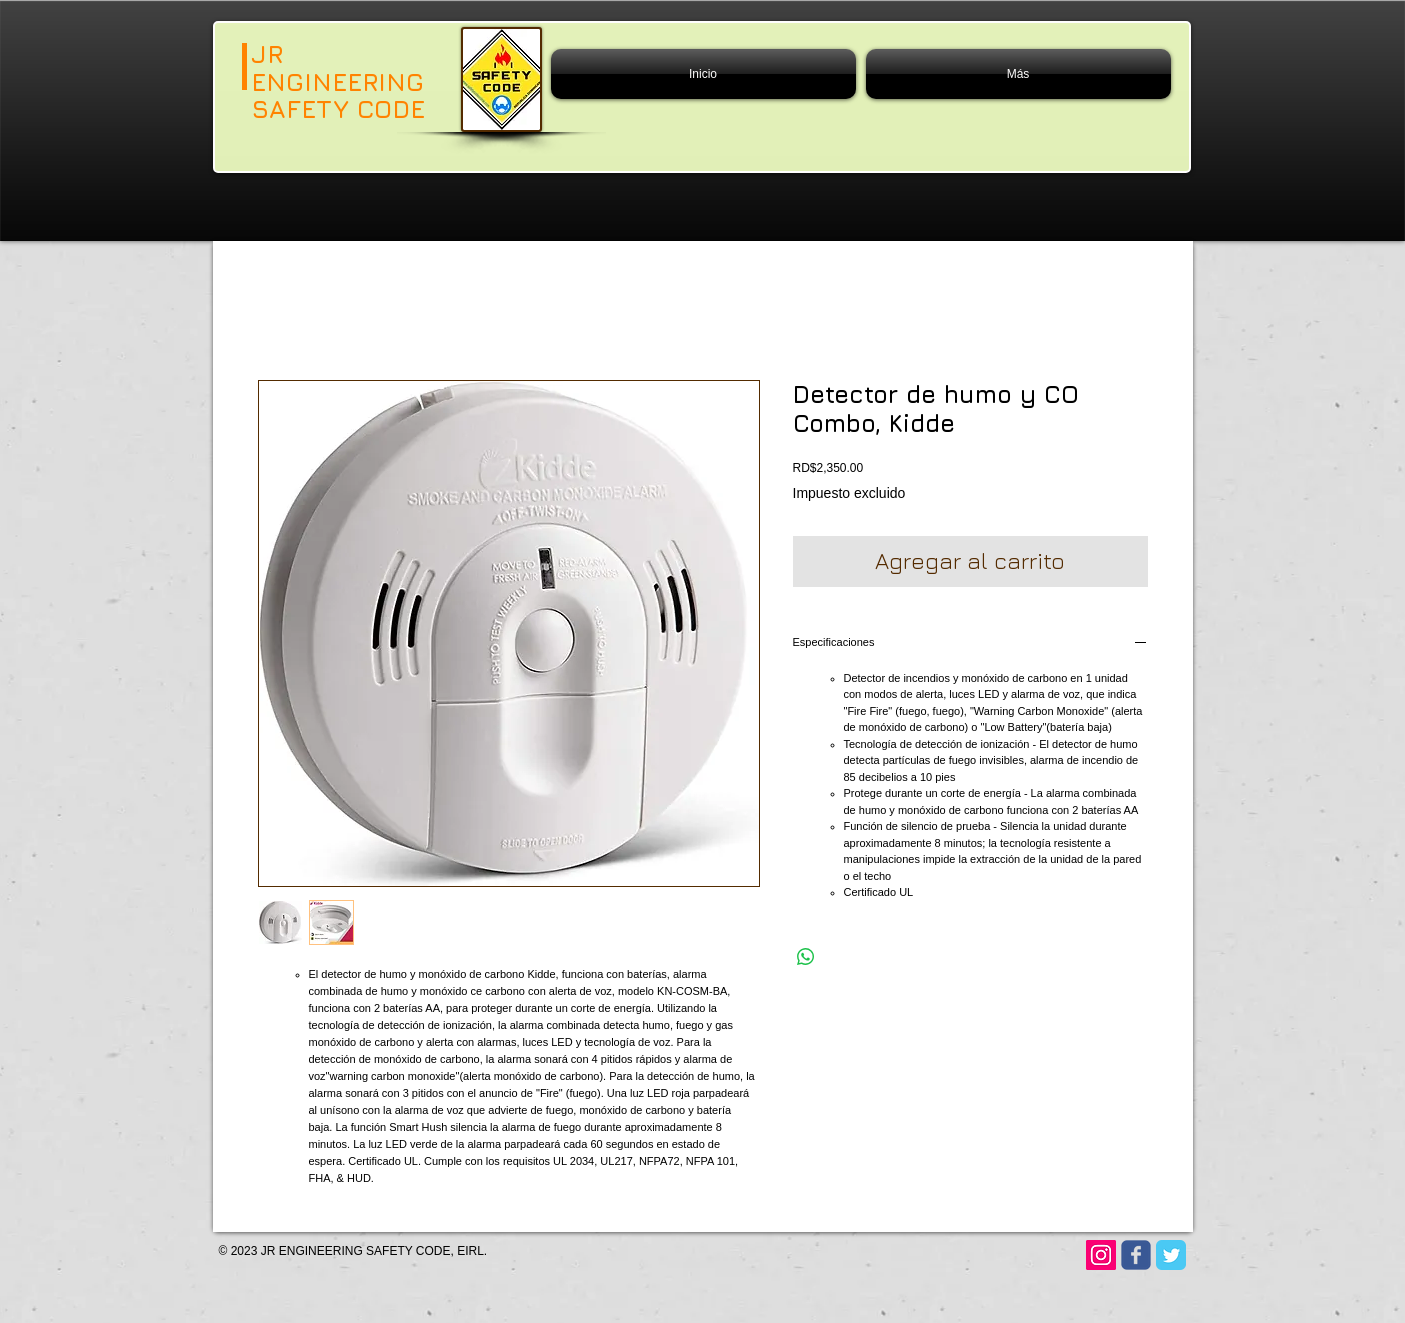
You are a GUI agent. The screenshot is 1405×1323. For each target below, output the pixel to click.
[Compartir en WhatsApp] (806, 957)
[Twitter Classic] (1171, 1255)
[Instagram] (1101, 1255)
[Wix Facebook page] (1136, 1255)
